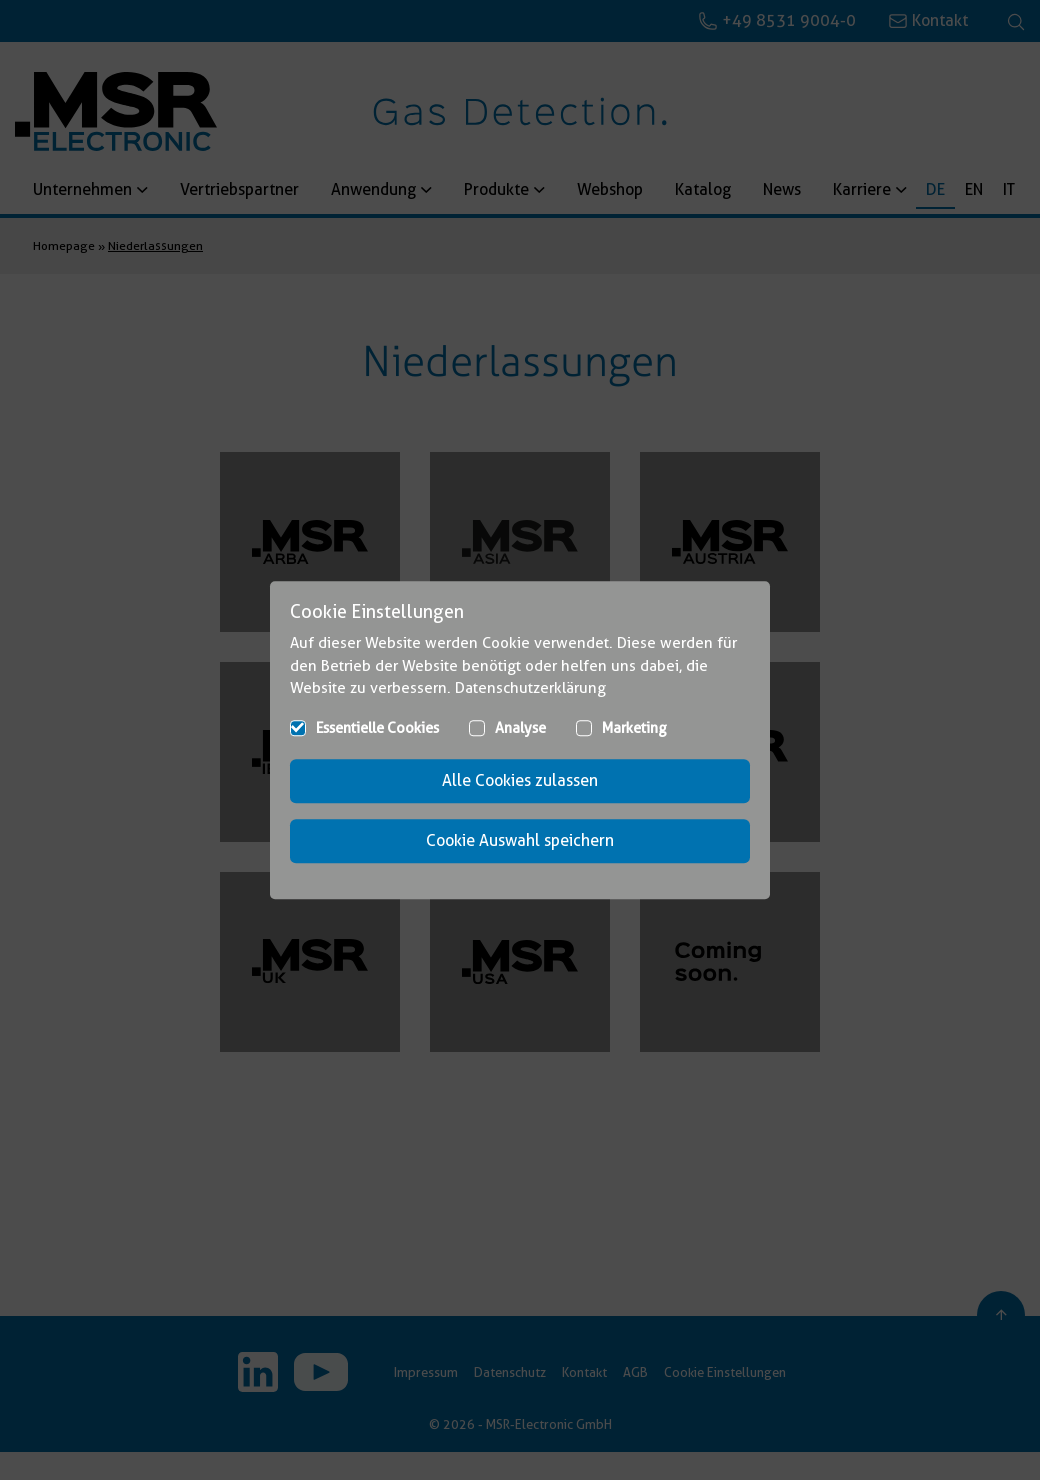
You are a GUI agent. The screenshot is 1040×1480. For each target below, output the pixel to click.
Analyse (520, 728)
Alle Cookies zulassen (520, 780)
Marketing (634, 728)
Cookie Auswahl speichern (520, 840)
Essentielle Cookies (377, 728)
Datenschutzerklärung (530, 688)
